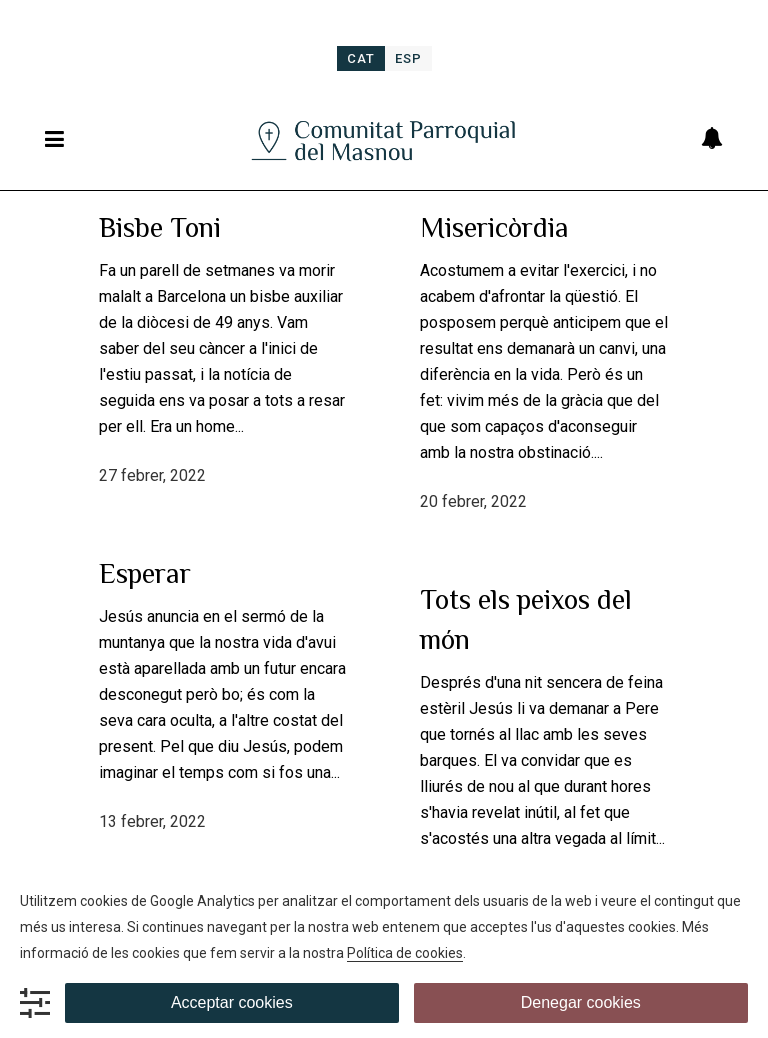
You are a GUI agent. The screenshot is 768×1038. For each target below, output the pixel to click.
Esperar (145, 573)
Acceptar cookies (232, 1002)
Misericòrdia (494, 227)
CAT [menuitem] (361, 58)
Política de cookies (405, 953)
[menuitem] (361, 58)
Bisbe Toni (160, 227)
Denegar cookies (581, 1002)
